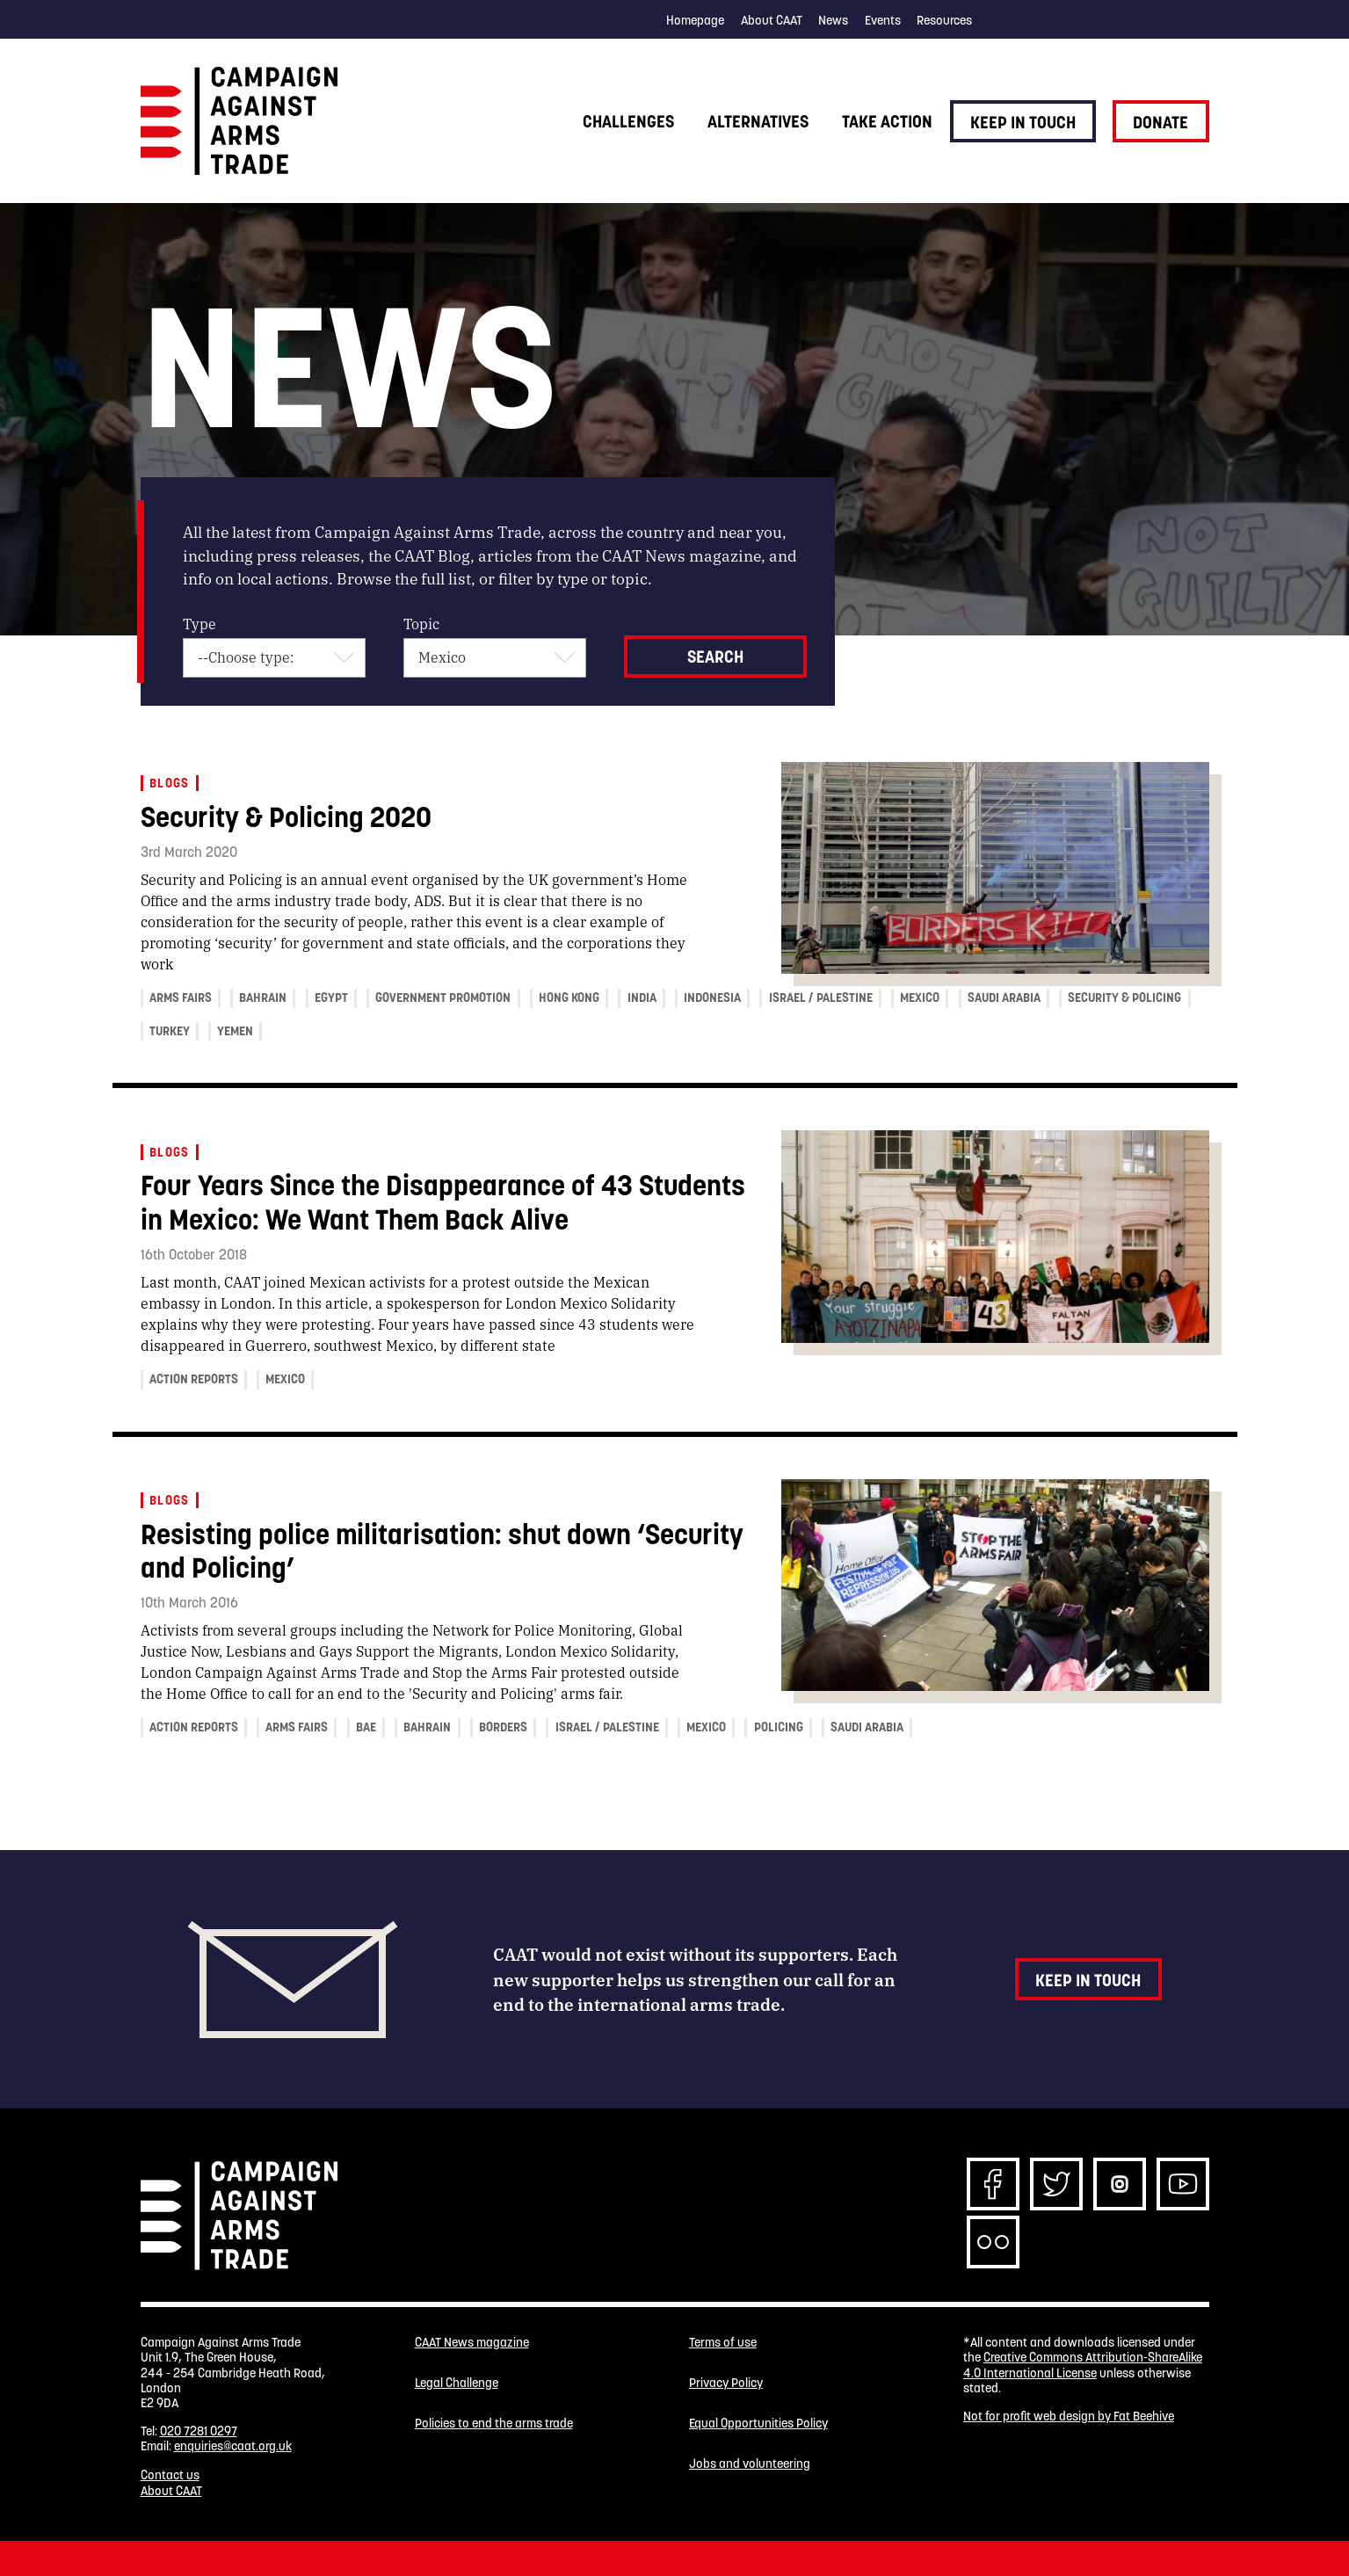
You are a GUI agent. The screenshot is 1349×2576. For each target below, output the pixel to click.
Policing (778, 1727)
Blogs (169, 783)
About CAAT (771, 20)
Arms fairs (180, 997)
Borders (503, 1727)
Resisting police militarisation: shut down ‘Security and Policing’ (442, 1551)
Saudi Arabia (1004, 997)
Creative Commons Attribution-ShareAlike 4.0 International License (1082, 2364)
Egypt (331, 997)
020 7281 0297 (198, 2431)
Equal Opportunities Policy (758, 2423)
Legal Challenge (456, 2383)
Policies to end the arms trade (494, 2423)
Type (199, 623)
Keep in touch (1023, 122)
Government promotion (443, 997)
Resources (944, 20)
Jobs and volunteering (749, 2463)
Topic (421, 623)
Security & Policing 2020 (286, 817)
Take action (887, 121)
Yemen (235, 1031)
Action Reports (193, 1379)
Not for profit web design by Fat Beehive (1068, 2416)
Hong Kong (569, 997)
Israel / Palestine (821, 997)
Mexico (919, 997)
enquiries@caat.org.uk (233, 2446)
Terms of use (723, 2342)
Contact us (170, 2475)
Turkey (169, 1031)
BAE (366, 1727)
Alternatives (758, 121)
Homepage (695, 20)
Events (883, 20)
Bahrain (262, 997)
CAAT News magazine (472, 2342)
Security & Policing (1124, 997)
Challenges (628, 121)
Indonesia (712, 997)
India (641, 997)
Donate (1160, 122)
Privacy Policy (726, 2383)
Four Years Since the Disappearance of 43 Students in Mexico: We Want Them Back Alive (443, 1202)
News (833, 20)
